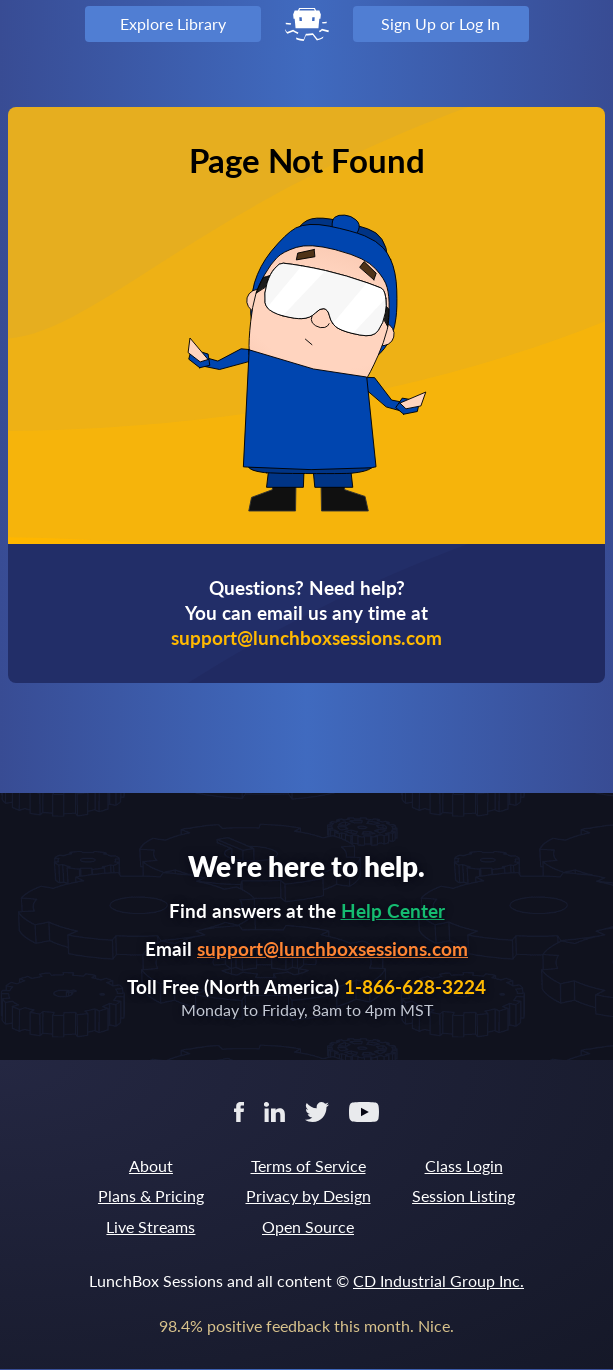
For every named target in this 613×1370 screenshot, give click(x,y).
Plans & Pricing (151, 1195)
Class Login (464, 1165)
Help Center (393, 910)
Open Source (308, 1226)
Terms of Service (308, 1165)
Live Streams (150, 1226)
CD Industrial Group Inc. (438, 1280)
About (151, 1165)
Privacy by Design (308, 1195)
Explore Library (173, 23)
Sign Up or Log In (440, 23)
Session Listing (463, 1195)
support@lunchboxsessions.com (332, 948)
